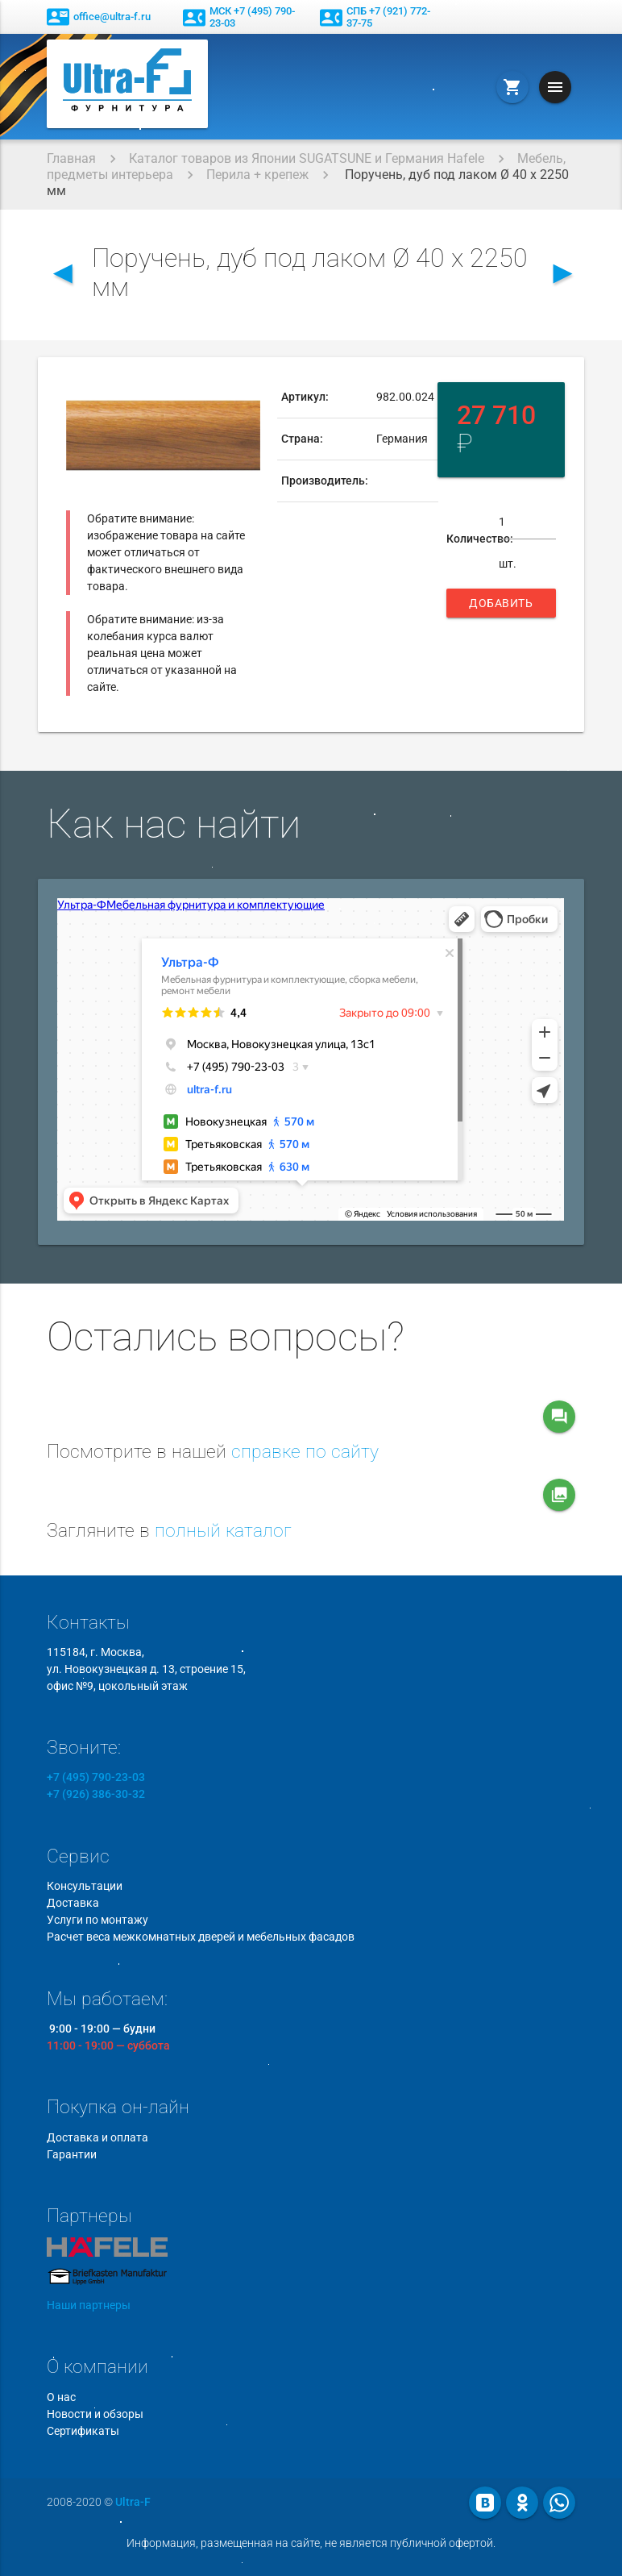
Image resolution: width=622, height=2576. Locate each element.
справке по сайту (305, 1452)
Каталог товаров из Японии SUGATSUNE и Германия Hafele (306, 158)
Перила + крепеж (257, 174)
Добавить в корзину (501, 607)
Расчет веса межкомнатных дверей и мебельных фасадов (201, 1936)
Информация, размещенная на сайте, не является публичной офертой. (311, 2542)
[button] (246, 391)
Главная (71, 158)
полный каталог (223, 1531)
